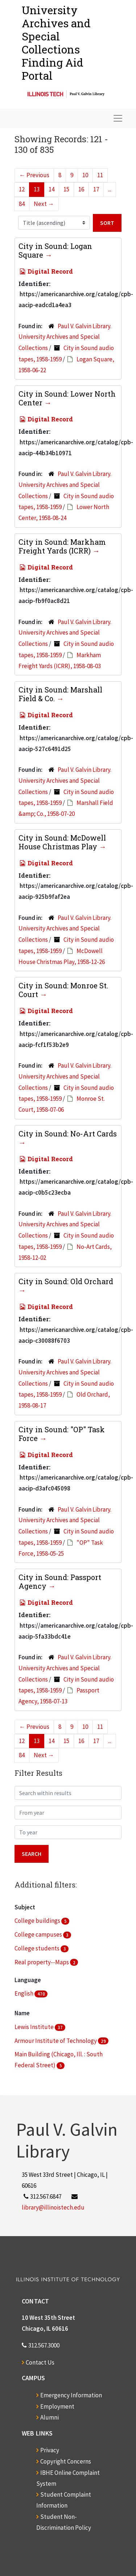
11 (100, 175)
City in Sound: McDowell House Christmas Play (62, 842)
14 (51, 189)
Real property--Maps (42, 1962)
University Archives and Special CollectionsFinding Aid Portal (56, 43)
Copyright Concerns (65, 2461)
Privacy (49, 2450)
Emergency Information (71, 2395)
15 (66, 189)
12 (22, 189)
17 (96, 189)
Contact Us (40, 2362)
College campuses (39, 1934)
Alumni (49, 2417)
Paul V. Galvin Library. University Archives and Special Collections (64, 337)
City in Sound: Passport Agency (59, 1581)
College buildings (38, 1921)
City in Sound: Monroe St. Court (63, 990)
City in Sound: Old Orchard (65, 1281)
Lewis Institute (35, 2027)
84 (22, 204)
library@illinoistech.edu (53, 2207)
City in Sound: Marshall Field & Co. (60, 694)
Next (44, 204)
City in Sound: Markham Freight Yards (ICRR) (62, 546)
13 (37, 189)
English (24, 1993)
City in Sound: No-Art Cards (67, 1133)
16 (81, 189)
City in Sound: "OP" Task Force (61, 1434)
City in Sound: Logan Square (55, 250)
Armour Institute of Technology (56, 2041)
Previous (34, 175)
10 (85, 175)
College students (38, 1948)
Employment (57, 2406)
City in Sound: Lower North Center (67, 398)
